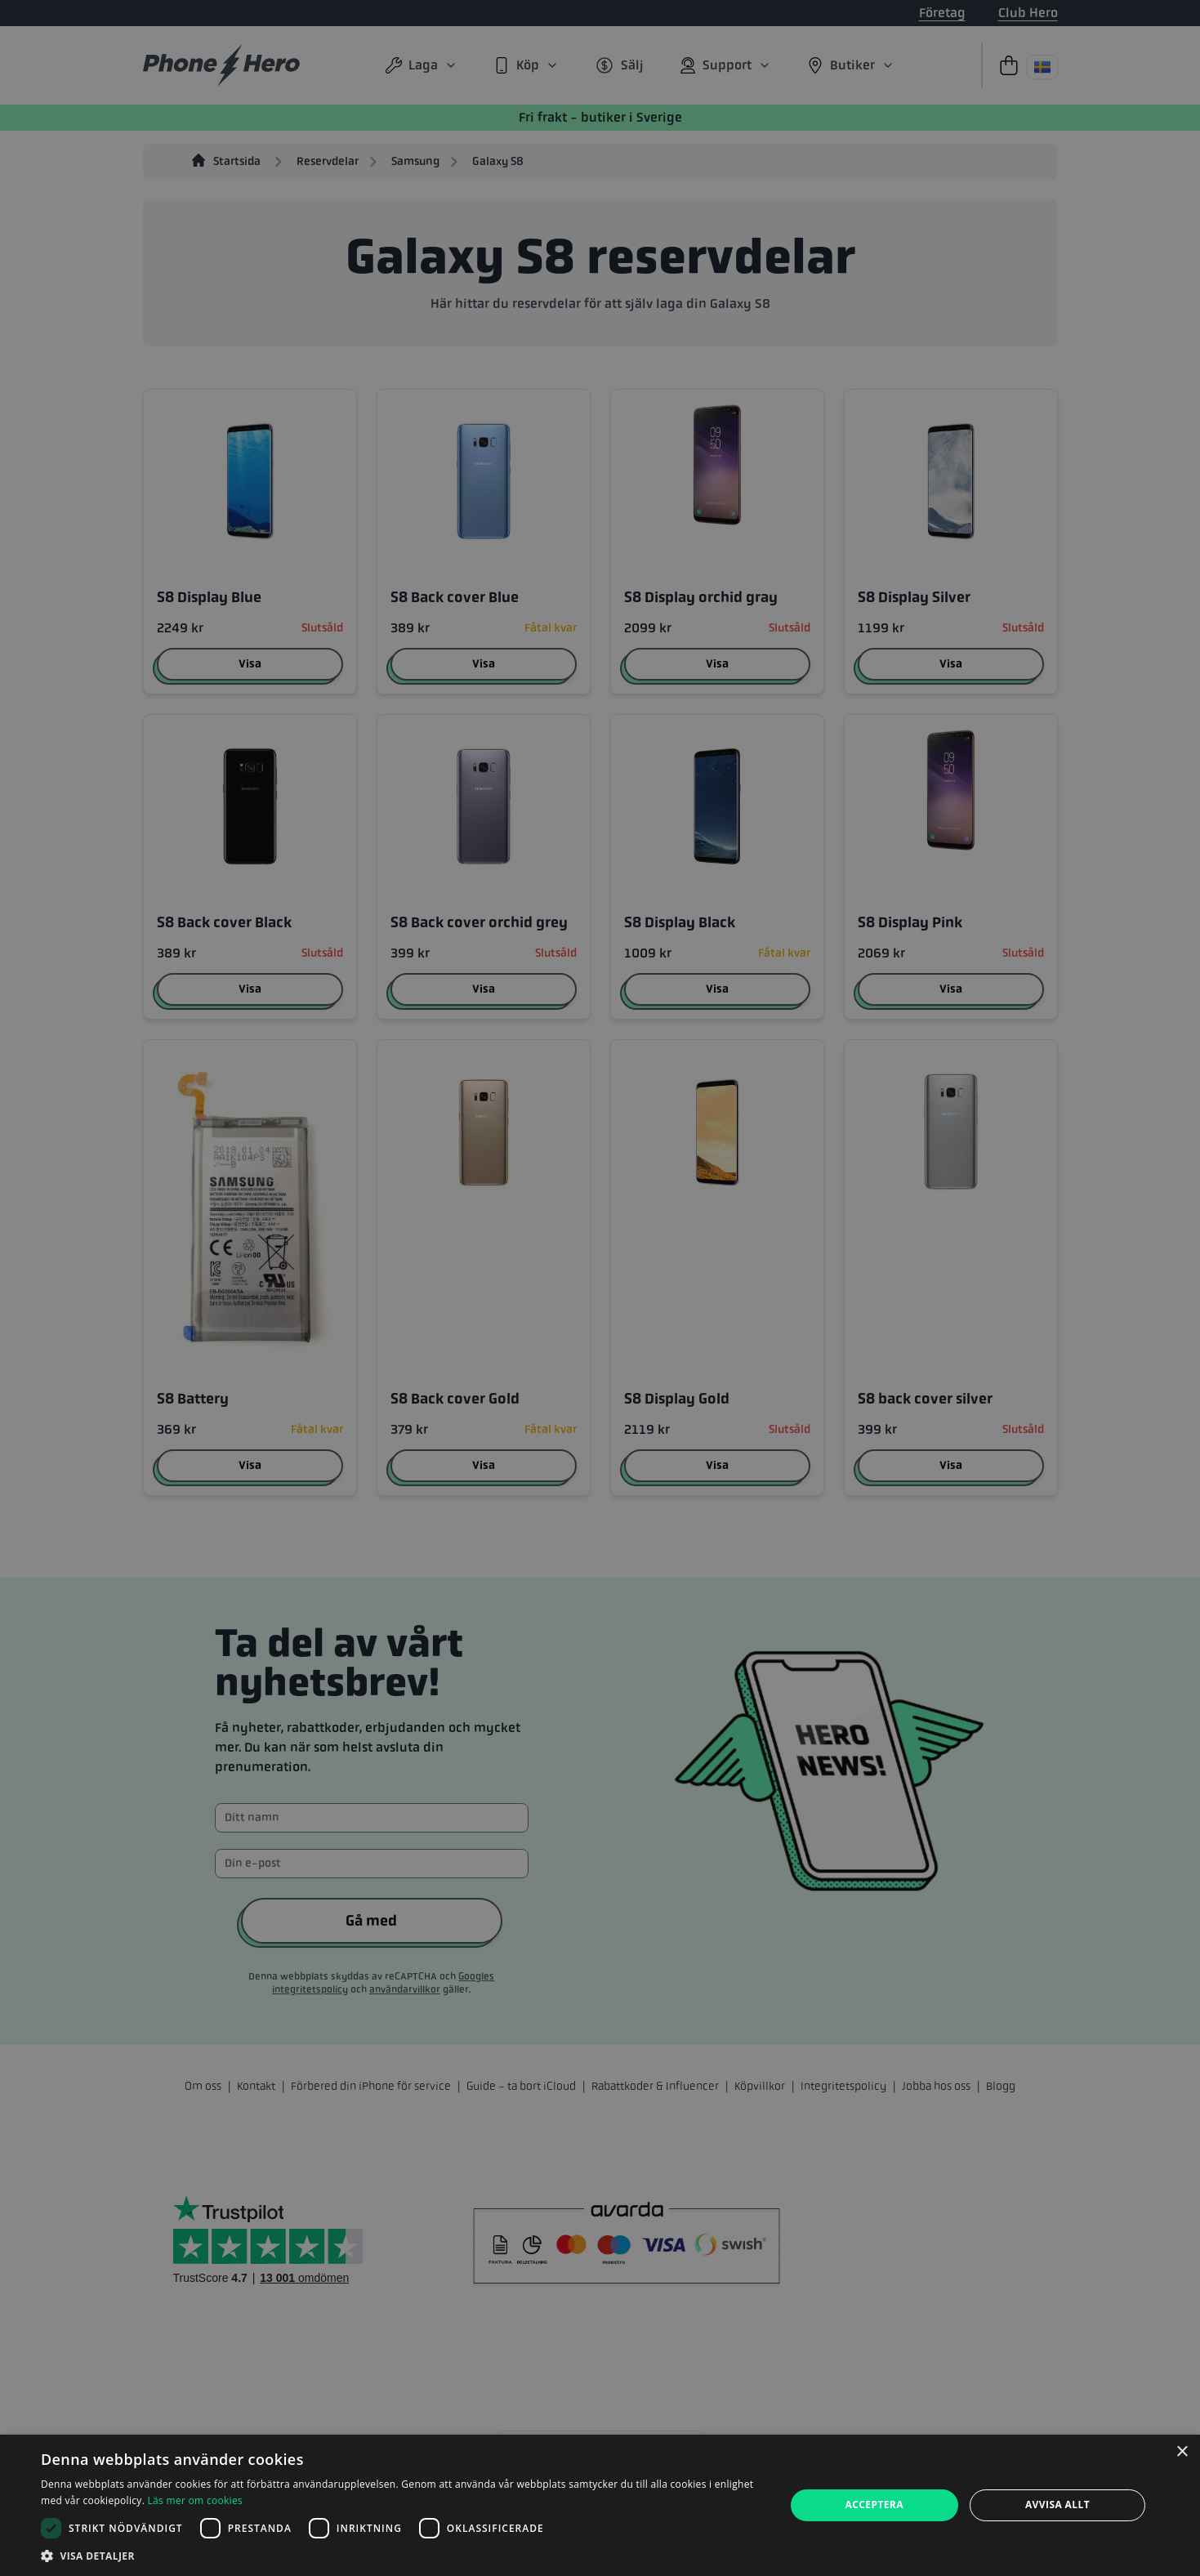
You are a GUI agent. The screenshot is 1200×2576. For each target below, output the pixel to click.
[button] (401, 2555)
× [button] (1181, 2452)
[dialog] (600, 2505)
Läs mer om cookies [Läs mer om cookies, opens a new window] (195, 2500)
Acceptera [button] (874, 2504)
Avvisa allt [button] (1057, 2504)
